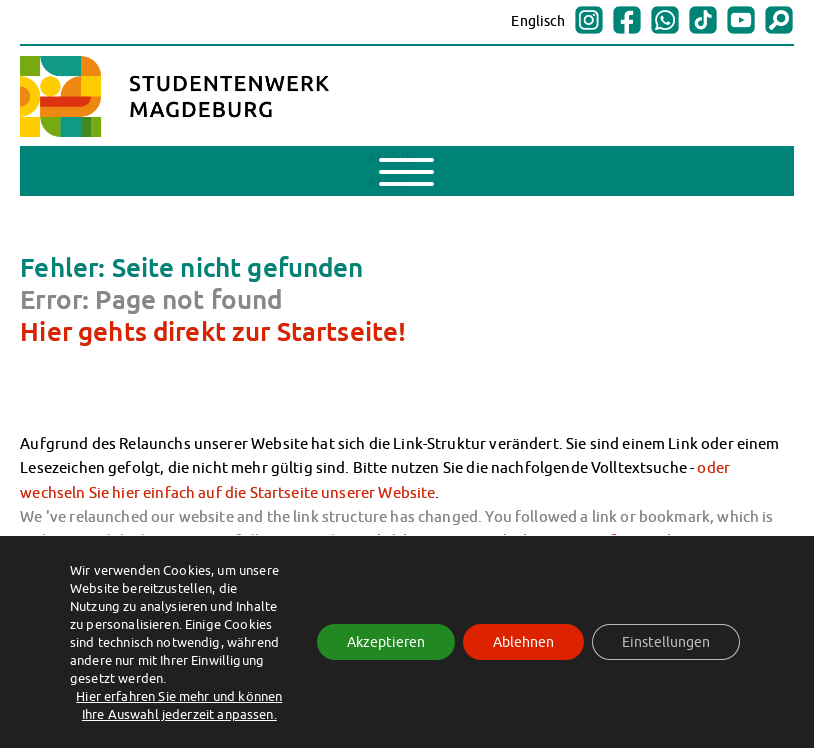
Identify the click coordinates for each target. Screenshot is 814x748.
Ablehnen (523, 642)
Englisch (538, 21)
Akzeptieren (386, 642)
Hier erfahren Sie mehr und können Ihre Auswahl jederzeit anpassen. (179, 705)
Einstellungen (666, 642)
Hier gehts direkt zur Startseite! (213, 331)
